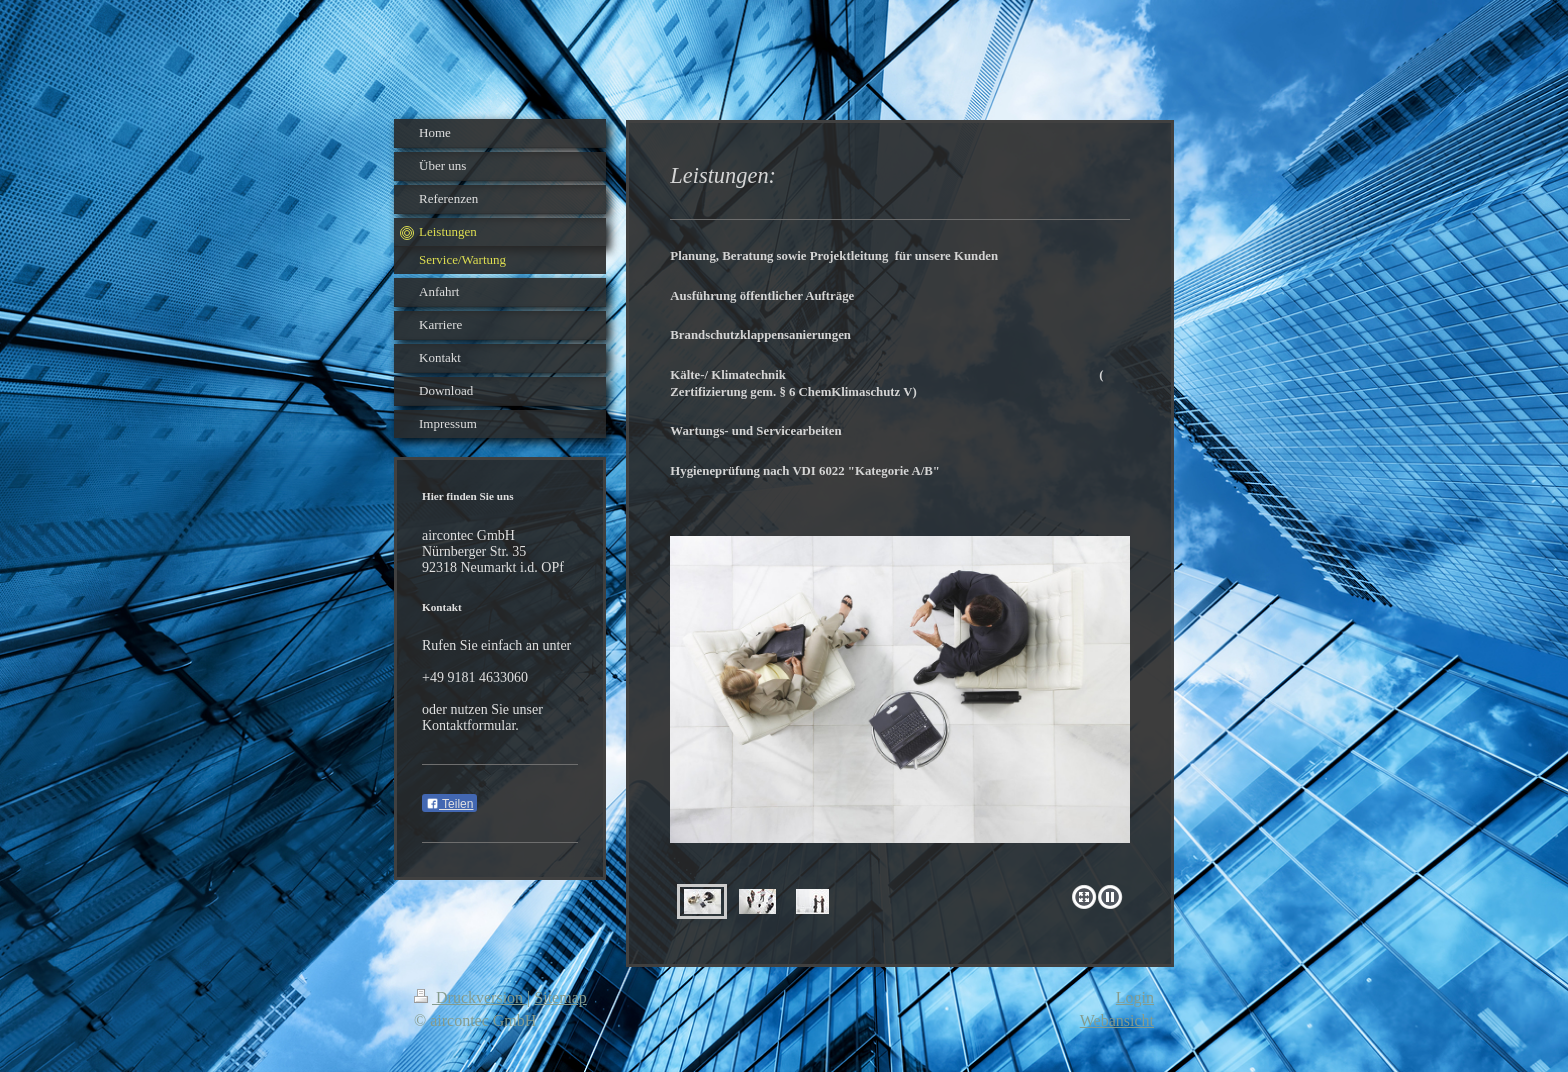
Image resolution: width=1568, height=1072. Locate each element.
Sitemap (560, 997)
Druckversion (470, 997)
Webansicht (1117, 1020)
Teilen (449, 804)
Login (1135, 997)
